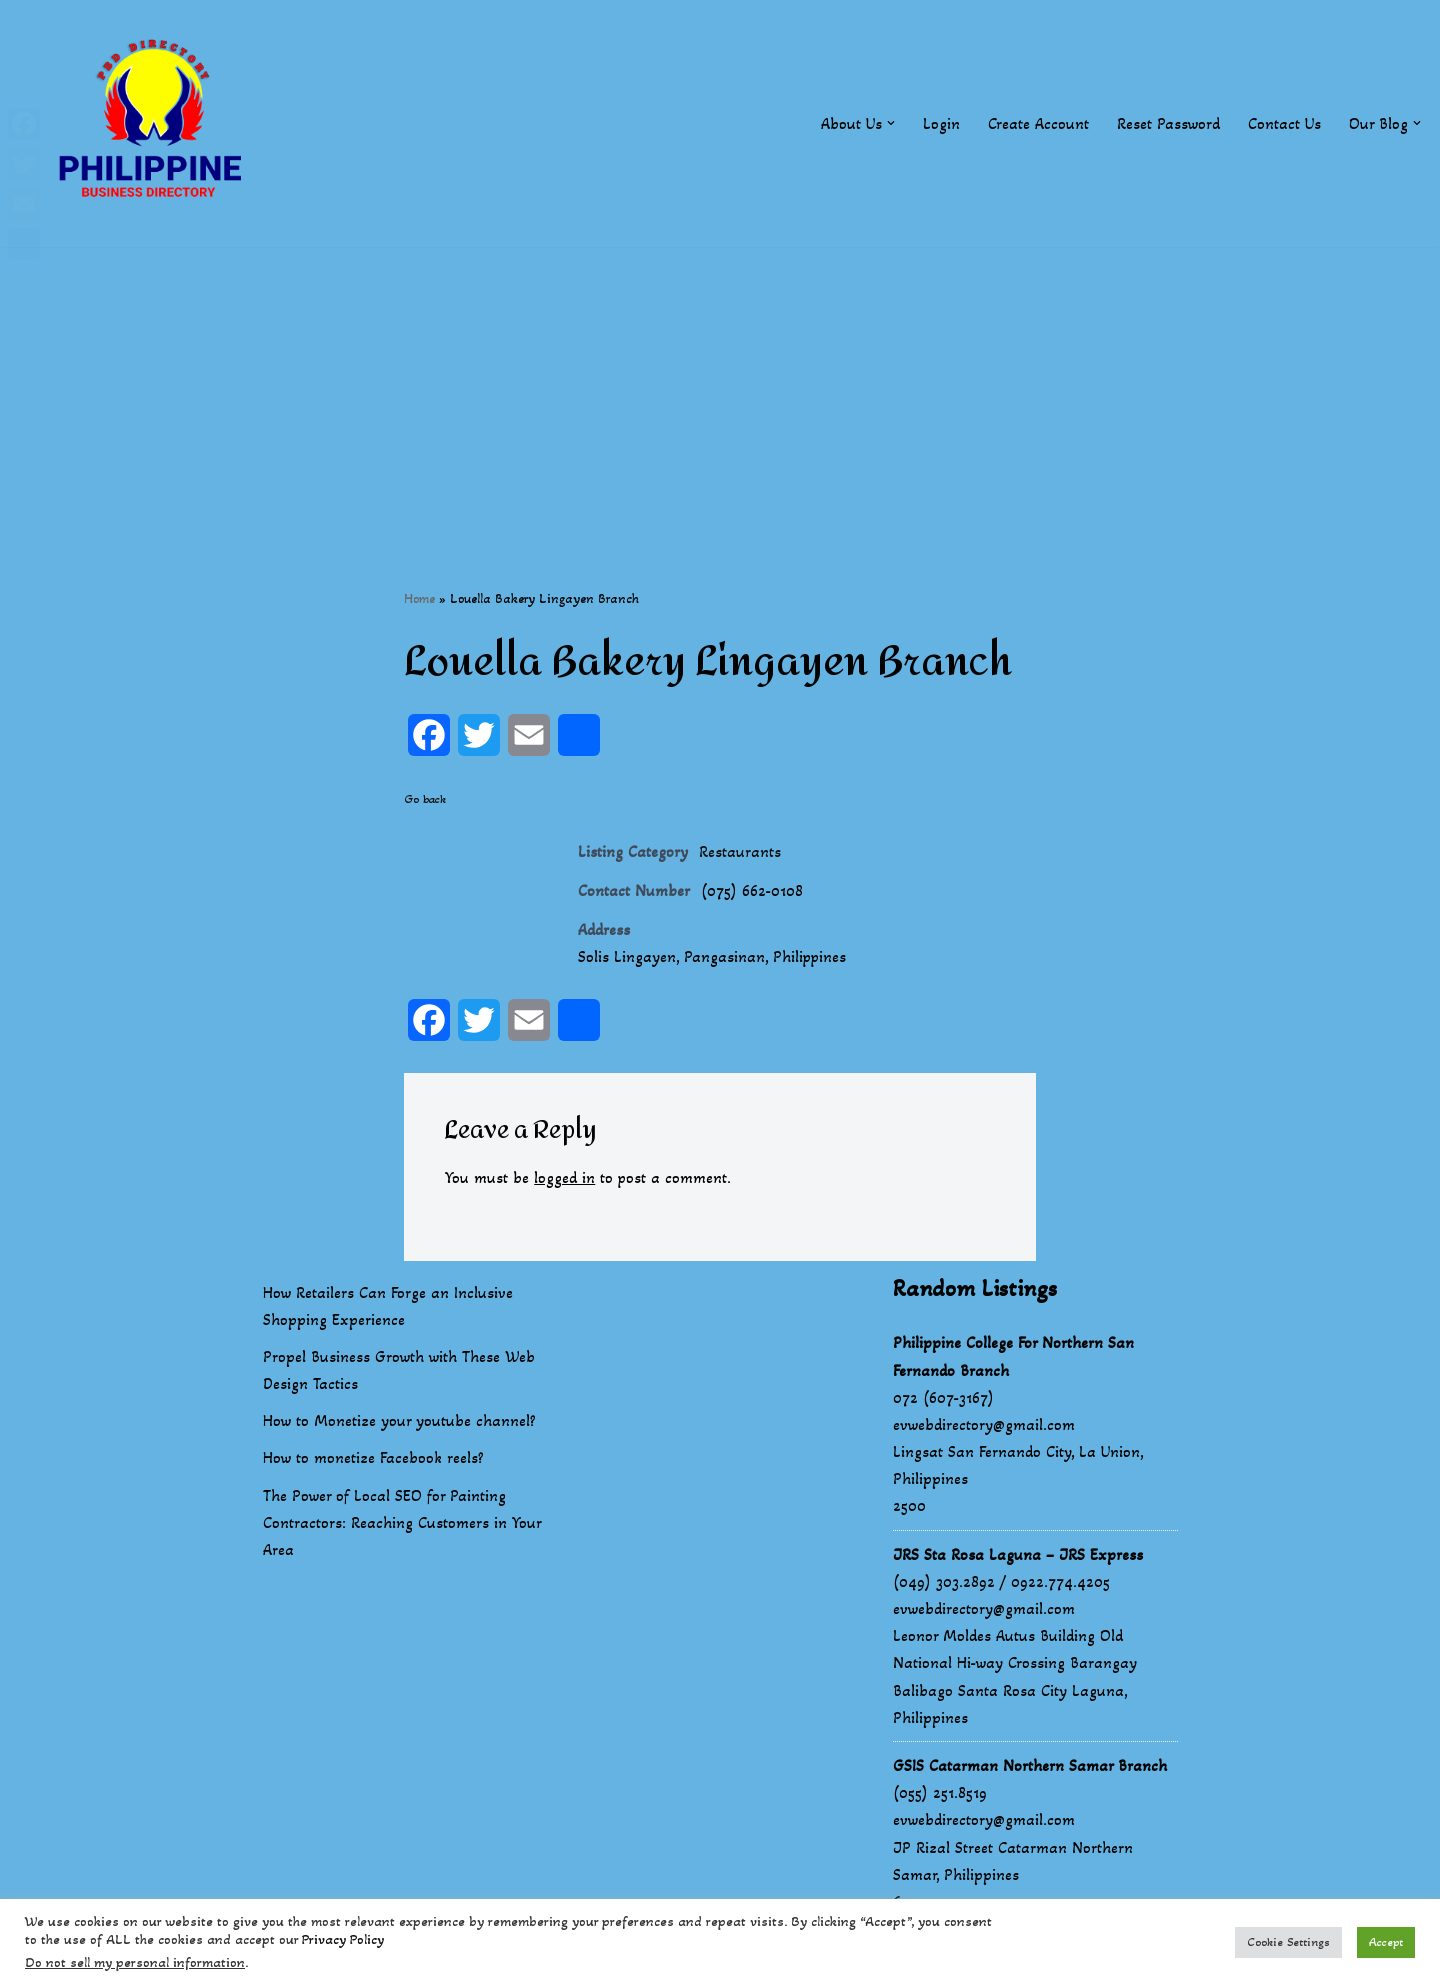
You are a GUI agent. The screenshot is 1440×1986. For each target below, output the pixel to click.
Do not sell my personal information (135, 1962)
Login (941, 123)
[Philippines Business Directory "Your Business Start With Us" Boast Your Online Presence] (155, 123)
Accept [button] (1386, 1942)
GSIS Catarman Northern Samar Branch (1030, 1766)
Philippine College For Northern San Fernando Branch (1013, 1357)
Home (419, 598)
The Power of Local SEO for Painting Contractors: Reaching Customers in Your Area (402, 1523)
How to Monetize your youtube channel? (399, 1421)
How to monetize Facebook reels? (373, 1458)
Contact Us (1284, 123)
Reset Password (1168, 123)
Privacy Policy (343, 1939)
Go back (425, 799)
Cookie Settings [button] (1288, 1942)
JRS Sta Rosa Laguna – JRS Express (1018, 1554)
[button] (891, 123)
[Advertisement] (720, 387)
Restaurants (740, 851)
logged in (564, 1177)
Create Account (1038, 123)
